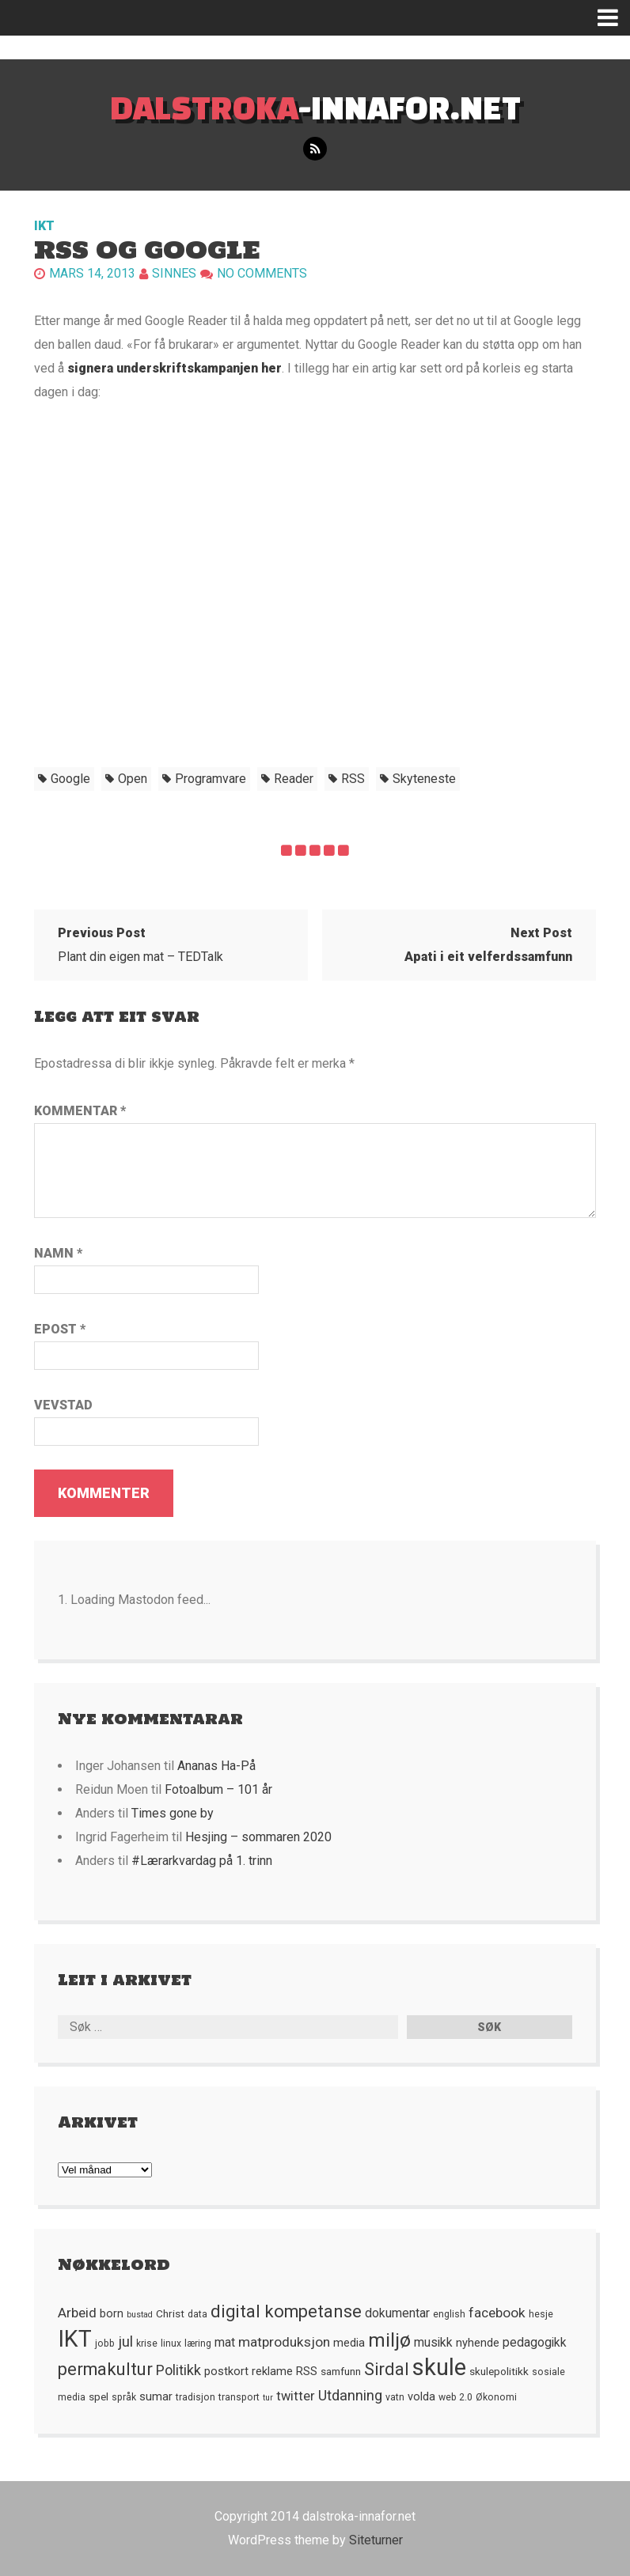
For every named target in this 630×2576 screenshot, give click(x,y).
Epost (59, 1329)
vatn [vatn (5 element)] (394, 2397)
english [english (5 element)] (449, 2314)
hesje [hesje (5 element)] (541, 2314)
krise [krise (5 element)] (147, 2343)
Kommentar (80, 1110)
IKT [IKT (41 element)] (75, 2338)
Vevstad (63, 1405)
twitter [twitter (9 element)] (295, 2396)
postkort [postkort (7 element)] (226, 2371)
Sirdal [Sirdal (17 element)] (386, 2369)
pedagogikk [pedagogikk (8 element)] (535, 2343)
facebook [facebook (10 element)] (497, 2313)
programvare (210, 778)
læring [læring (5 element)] (197, 2343)
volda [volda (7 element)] (421, 2396)
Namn (58, 1253)
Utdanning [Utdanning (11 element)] (350, 2395)
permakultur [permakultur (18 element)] (105, 2369)
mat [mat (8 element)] (224, 2343)
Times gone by (172, 1813)
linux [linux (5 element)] (171, 2343)
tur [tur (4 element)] (268, 2398)
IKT (44, 225)
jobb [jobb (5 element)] (105, 2343)
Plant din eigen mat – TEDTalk (140, 944)
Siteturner (376, 2540)
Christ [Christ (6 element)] (170, 2313)
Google (70, 778)
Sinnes (174, 273)
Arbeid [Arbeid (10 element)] (77, 2313)
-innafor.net (315, 107)
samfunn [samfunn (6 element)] (341, 2371)
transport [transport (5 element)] (239, 2397)
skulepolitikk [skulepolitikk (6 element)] (499, 2371)
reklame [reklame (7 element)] (272, 2371)
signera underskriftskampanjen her (174, 368)
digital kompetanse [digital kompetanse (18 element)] (286, 2311)
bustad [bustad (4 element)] (140, 2314)
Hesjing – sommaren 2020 (258, 1836)
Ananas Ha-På (216, 1765)
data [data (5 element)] (197, 2314)
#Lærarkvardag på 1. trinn (201, 1860)
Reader (293, 778)
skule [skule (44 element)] (439, 2367)
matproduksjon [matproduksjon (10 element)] (284, 2342)
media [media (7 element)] (349, 2343)
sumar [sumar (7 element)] (156, 2396)
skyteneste (424, 778)
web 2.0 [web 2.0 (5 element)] (455, 2397)
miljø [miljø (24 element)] (389, 2339)
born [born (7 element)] (111, 2313)
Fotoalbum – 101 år (218, 1789)
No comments (262, 273)
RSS (353, 778)
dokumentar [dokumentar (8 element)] (397, 2313)
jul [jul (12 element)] (125, 2342)
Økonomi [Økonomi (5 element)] (496, 2397)
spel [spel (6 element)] (98, 2396)
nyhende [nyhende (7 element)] (477, 2343)
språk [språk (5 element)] (124, 2397)
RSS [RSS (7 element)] (306, 2371)
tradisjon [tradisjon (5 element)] (195, 2397)
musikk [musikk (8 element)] (433, 2343)
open (132, 778)
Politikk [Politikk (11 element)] (178, 2370)
